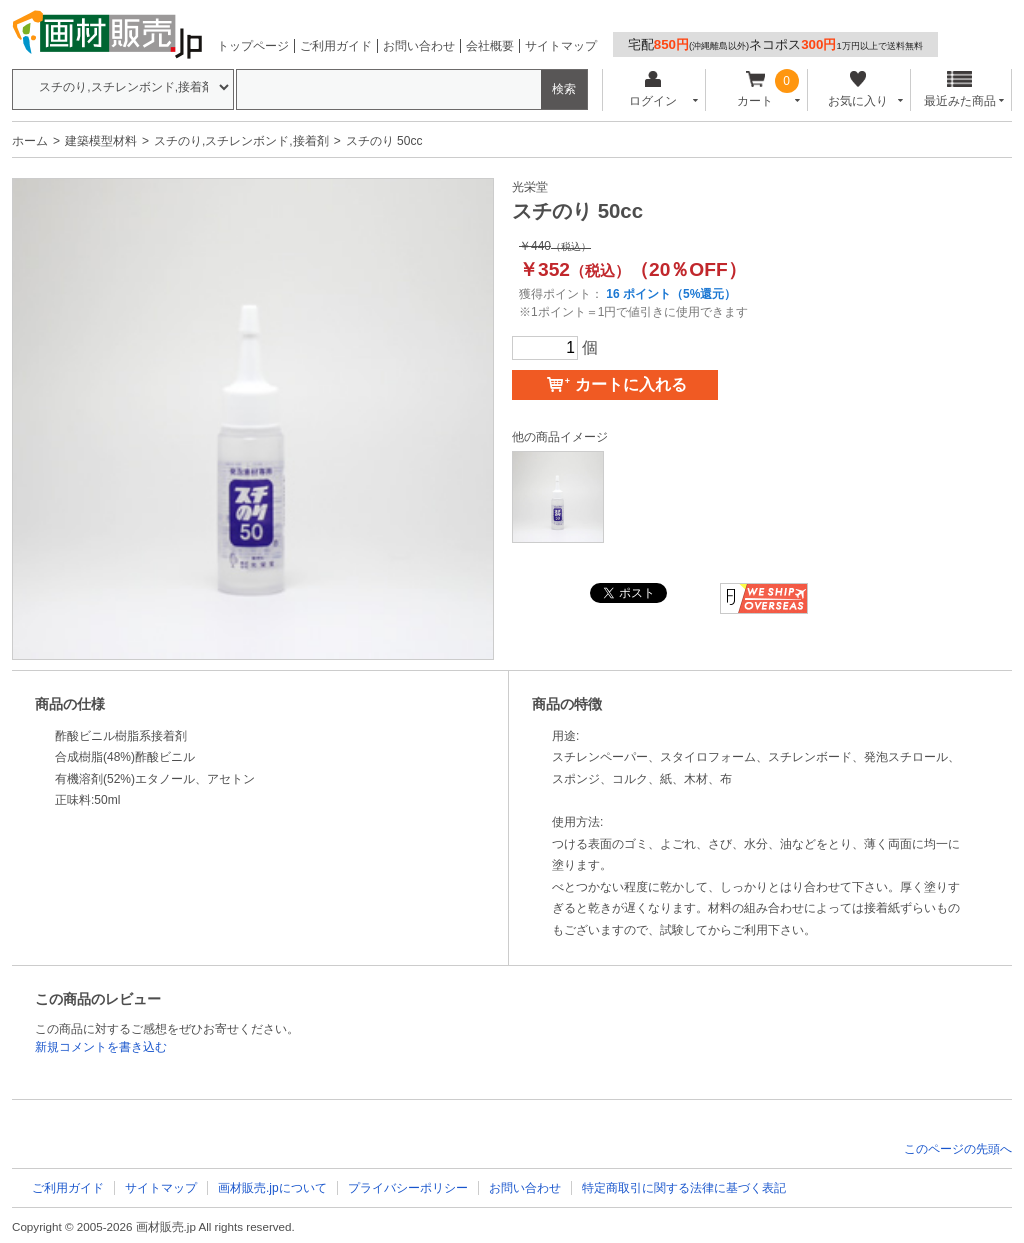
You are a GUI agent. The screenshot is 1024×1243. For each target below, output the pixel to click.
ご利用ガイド (336, 46)
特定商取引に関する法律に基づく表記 (684, 1188)
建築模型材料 (101, 141)
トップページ (253, 46)
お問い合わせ (419, 46)
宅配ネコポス (775, 44)
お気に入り (857, 89)
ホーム (30, 141)
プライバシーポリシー (408, 1188)
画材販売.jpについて (272, 1188)
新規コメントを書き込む (101, 1047)
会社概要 (490, 46)
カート (755, 89)
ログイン (652, 89)
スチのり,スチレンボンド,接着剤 (241, 141)
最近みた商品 (960, 89)
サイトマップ (561, 46)
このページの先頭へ (958, 1149)
